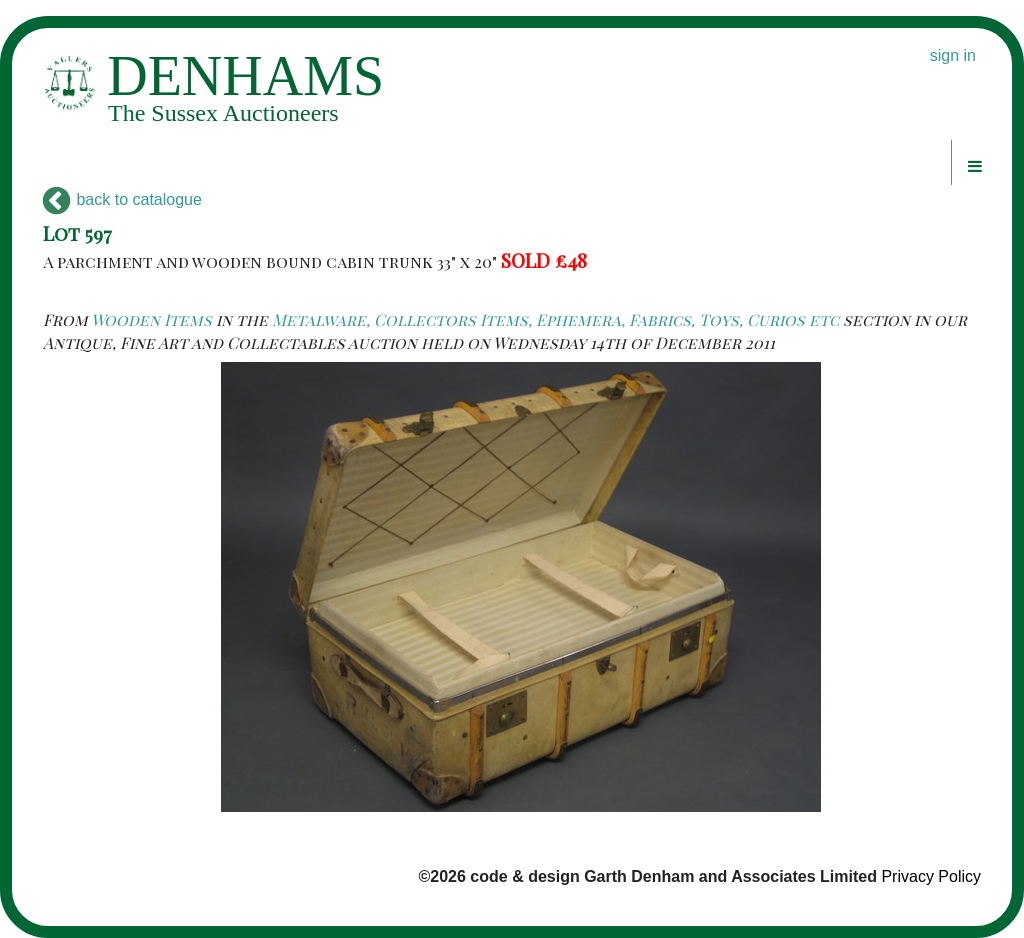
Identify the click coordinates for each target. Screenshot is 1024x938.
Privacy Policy (931, 876)
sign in (953, 55)
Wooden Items (151, 319)
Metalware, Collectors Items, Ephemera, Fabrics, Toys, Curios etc (555, 319)
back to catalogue (122, 199)
